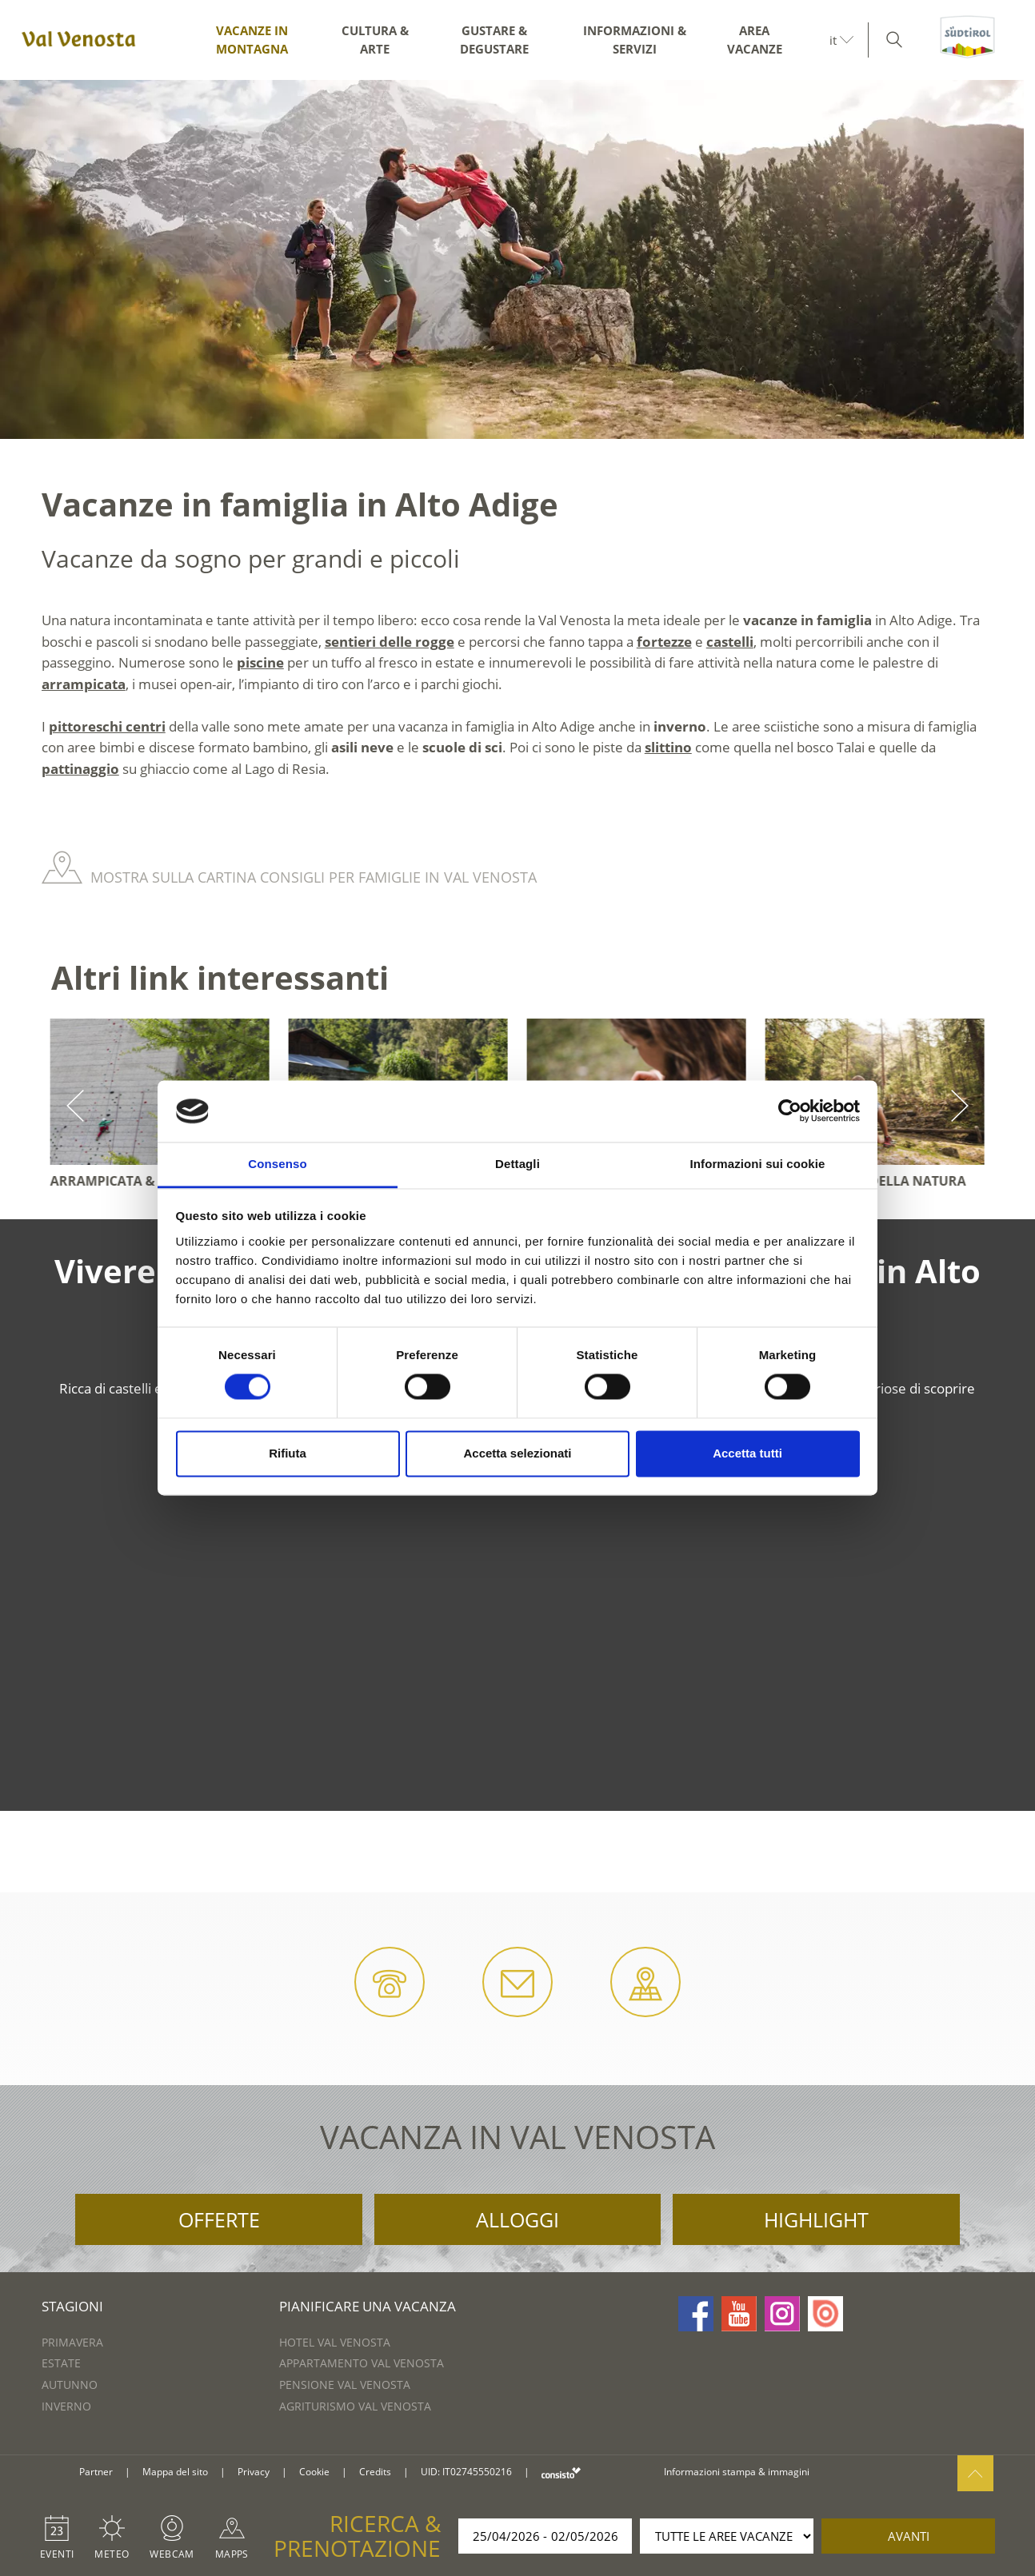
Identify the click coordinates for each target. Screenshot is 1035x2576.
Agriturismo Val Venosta (355, 2406)
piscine (260, 662)
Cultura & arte (375, 39)
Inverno (66, 2406)
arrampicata (84, 684)
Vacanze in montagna (252, 39)
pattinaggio (80, 769)
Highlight (816, 2219)
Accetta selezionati (517, 1453)
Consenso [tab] (277, 1163)
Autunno (70, 2384)
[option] (517, 259)
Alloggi (517, 2219)
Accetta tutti (747, 1453)
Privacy (254, 2471)
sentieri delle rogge (389, 641)
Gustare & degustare (494, 39)
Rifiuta (287, 1453)
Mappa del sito (175, 2471)
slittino (668, 747)
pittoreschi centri (107, 726)
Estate (61, 2363)
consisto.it (561, 2472)
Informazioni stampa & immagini (736, 2471)
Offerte (219, 2219)
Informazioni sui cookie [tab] (757, 1163)
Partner (96, 2471)
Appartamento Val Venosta (361, 2363)
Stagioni (72, 2306)
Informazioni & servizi (634, 39)
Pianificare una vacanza (367, 2306)
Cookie (314, 2471)
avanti (908, 2536)
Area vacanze (754, 39)
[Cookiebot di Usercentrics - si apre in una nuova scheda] (790, 1111)
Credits (375, 2471)
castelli (729, 641)
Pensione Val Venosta (344, 2384)
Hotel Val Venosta (334, 2342)
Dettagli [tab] (517, 1163)
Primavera (72, 2342)
